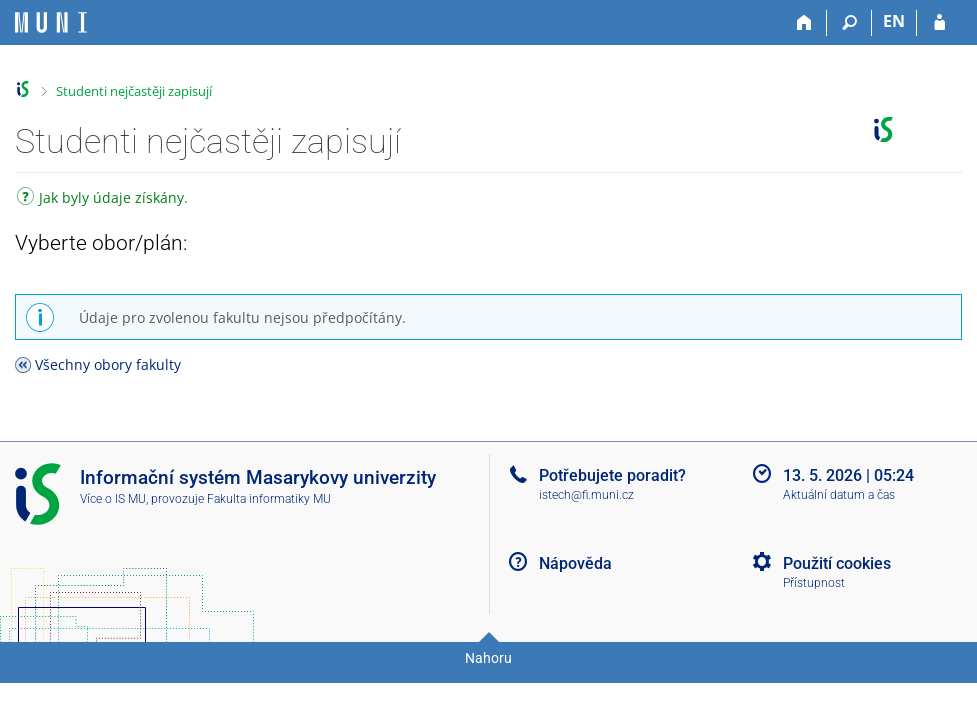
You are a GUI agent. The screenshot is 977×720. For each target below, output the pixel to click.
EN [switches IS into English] (894, 21)
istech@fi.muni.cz (586, 495)
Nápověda (575, 563)
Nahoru (488, 658)
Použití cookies (837, 563)
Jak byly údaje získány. (102, 199)
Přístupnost (814, 583)
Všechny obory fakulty (108, 364)
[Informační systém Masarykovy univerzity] (51, 22)
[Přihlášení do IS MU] (939, 23)
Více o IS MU (113, 499)
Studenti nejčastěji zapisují (134, 91)
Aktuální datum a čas (839, 495)
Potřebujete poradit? (612, 475)
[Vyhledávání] (849, 23)
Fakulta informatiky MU (269, 499)
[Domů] (804, 23)
